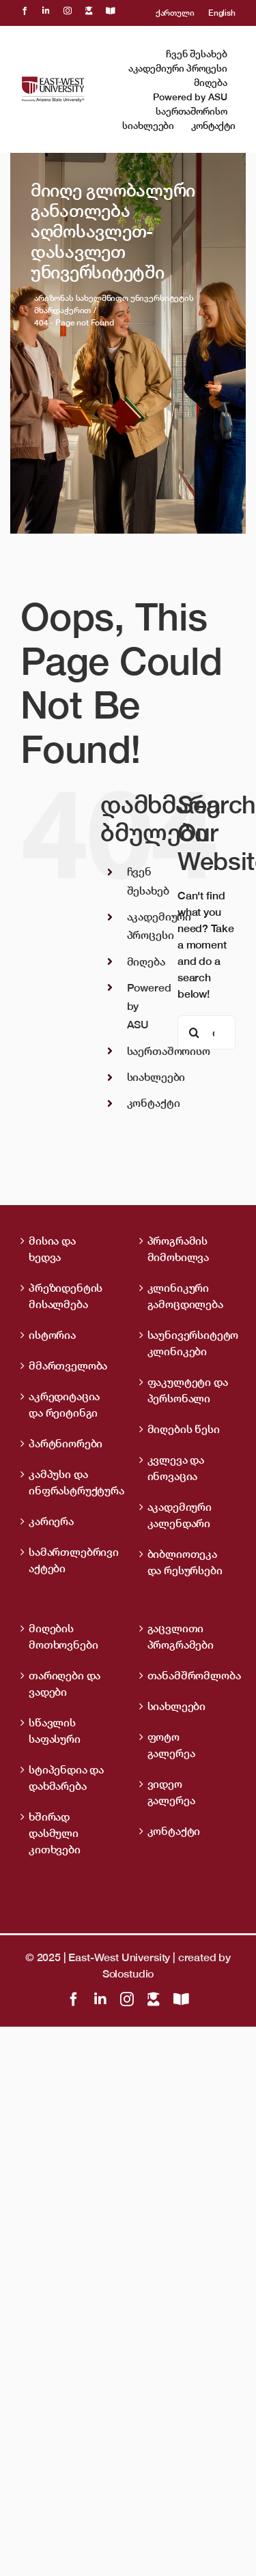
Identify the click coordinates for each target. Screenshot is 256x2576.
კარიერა (51, 1521)
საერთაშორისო (168, 1051)
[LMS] (89, 11)
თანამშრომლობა (188, 1675)
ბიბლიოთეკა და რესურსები (185, 1562)
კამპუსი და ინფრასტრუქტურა (70, 1482)
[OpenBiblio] (110, 11)
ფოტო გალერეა (171, 1745)
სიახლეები (156, 1077)
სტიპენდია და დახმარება (66, 1778)
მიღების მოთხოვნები (63, 1636)
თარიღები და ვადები (64, 1683)
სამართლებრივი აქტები (70, 1560)
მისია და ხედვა (52, 1249)
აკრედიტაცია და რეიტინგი (64, 1404)
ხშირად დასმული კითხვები (55, 1833)
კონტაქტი (153, 1103)
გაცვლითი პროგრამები (180, 1636)
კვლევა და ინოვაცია (176, 1468)
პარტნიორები (65, 1443)
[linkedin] (46, 11)
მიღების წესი (183, 1429)
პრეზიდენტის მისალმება (65, 1296)
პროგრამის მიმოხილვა (178, 1249)
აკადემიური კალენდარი (179, 1515)
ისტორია (52, 1335)
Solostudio (128, 1973)
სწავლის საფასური (55, 1731)
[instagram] (67, 11)
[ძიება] (194, 1032)
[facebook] (24, 11)
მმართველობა (68, 1365)
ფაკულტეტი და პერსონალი (187, 1390)
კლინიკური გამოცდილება (185, 1296)
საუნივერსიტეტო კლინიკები (188, 1343)
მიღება (146, 961)
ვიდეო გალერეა (171, 1792)
